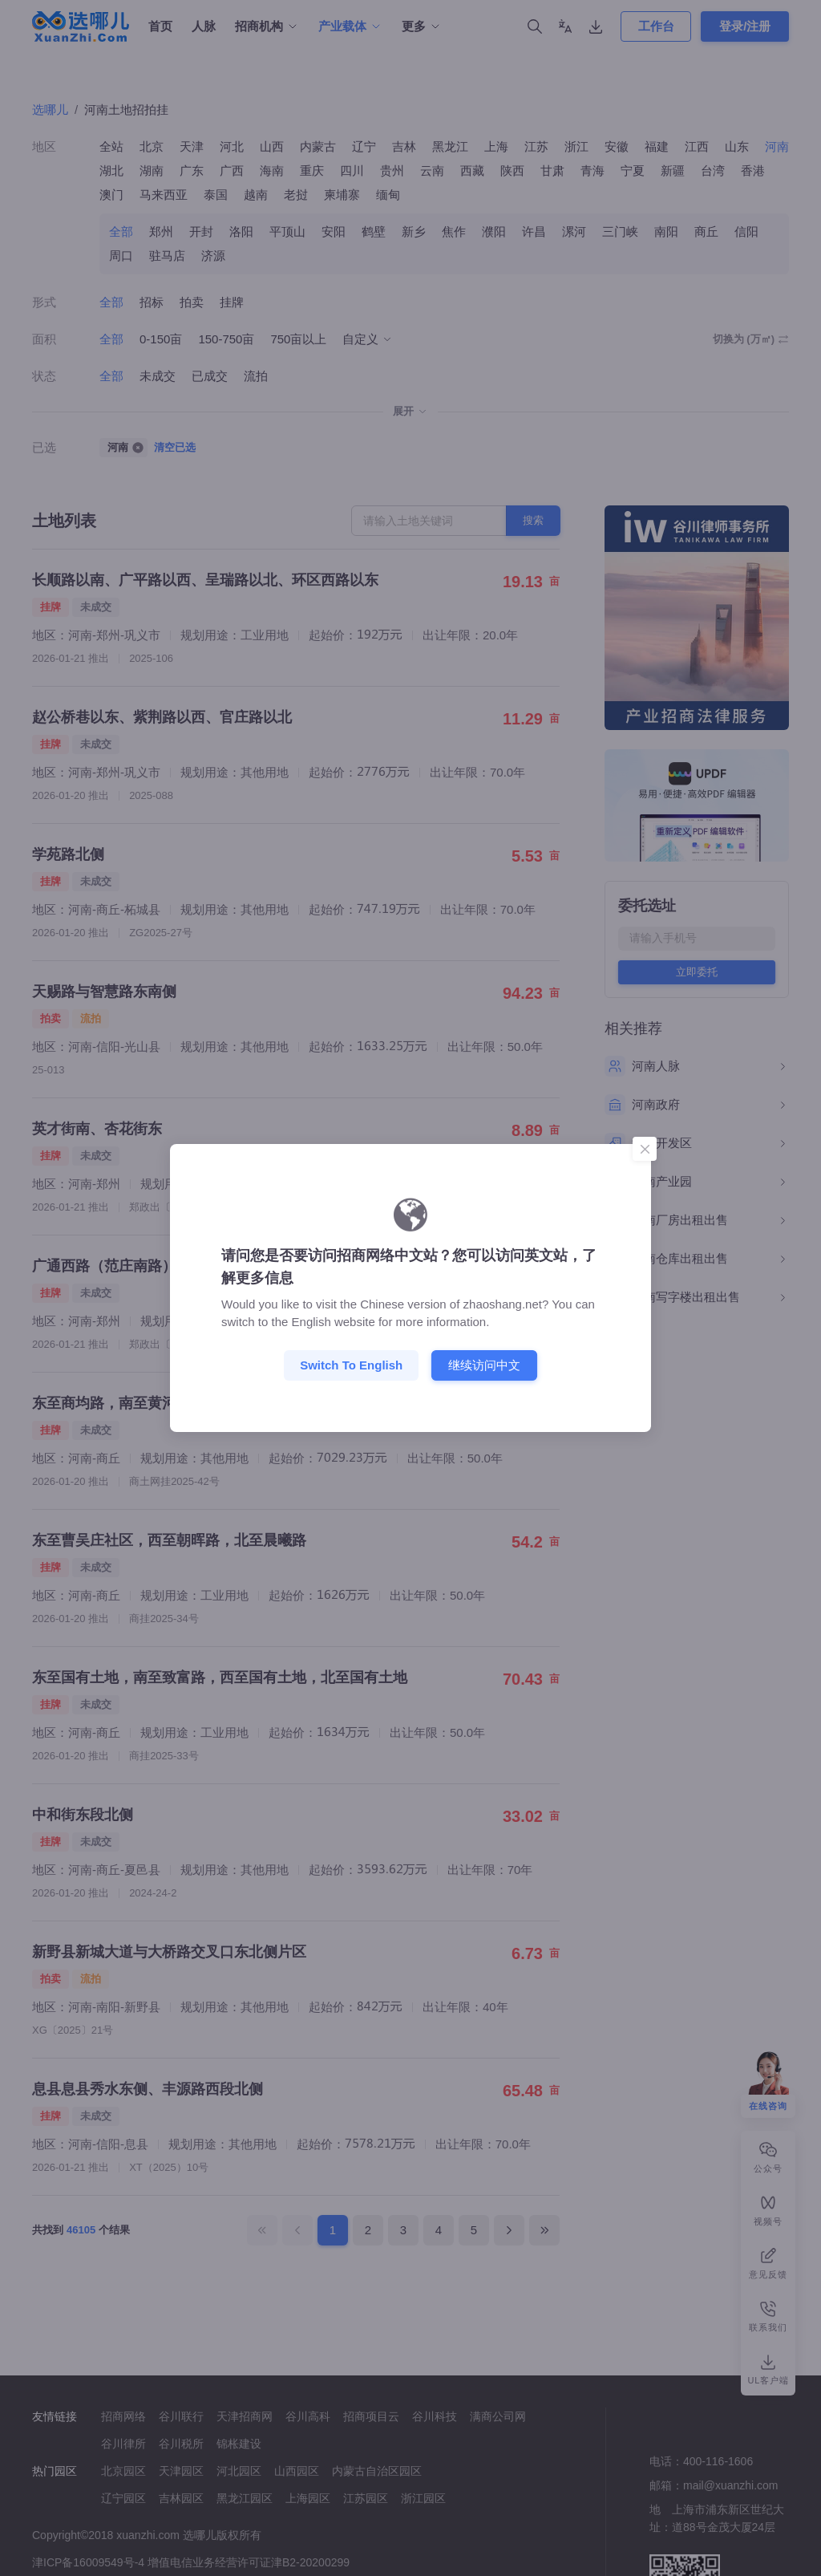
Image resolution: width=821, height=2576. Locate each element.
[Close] (645, 1149)
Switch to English (351, 1365)
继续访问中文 (484, 1365)
